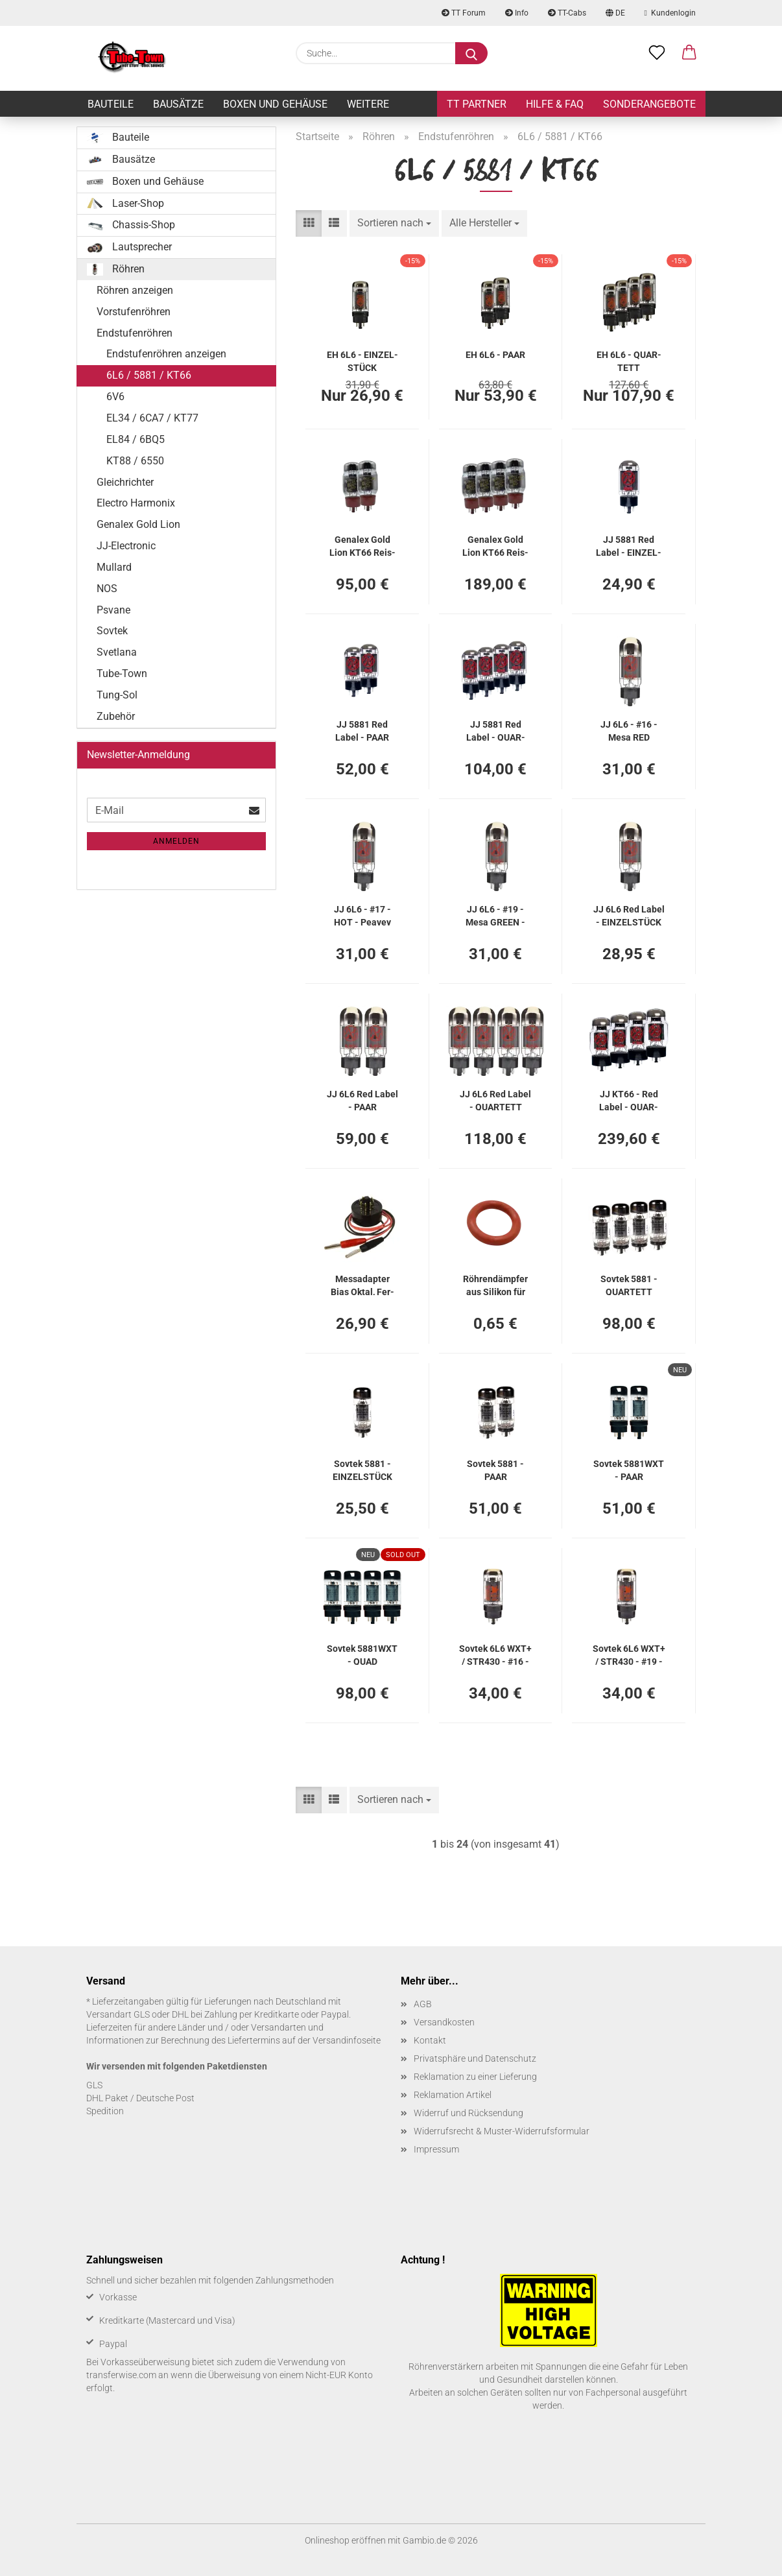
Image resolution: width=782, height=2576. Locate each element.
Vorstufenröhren (134, 311)
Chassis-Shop (131, 225)
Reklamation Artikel (453, 2095)
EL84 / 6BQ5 (135, 439)
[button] (689, 53)
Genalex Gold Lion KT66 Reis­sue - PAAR (362, 545)
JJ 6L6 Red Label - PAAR (362, 1099)
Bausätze (178, 104)
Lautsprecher (129, 247)
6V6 (115, 396)
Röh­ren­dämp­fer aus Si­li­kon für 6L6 (495, 1284)
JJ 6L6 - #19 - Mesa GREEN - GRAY (495, 914)
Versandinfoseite (347, 2040)
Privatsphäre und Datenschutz (475, 2058)
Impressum (436, 2149)
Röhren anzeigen (135, 290)
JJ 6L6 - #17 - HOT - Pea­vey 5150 (362, 914)
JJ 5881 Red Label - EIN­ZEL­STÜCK (628, 545)
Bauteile (111, 104)
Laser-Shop (125, 203)
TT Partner (476, 104)
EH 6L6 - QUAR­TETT (629, 360)
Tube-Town (122, 673)
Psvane (113, 610)
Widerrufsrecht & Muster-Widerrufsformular (501, 2131)
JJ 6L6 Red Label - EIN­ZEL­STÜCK (629, 914)
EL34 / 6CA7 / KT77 (152, 418)
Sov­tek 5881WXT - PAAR (628, 1469)
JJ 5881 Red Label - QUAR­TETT (495, 730)
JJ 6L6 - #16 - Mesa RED (629, 730)
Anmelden (176, 841)
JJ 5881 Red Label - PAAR (362, 730)
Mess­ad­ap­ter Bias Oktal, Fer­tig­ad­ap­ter (362, 1284)
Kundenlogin (670, 13)
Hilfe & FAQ (555, 104)
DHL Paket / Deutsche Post (140, 2098)
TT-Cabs (567, 13)
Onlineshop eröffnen (345, 2540)
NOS (107, 588)
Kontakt (430, 2040)
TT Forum (464, 13)
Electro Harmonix (136, 503)
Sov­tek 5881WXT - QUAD (362, 1654)
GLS (94, 2085)
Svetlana (117, 652)
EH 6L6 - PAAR (495, 355)
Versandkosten (444, 2022)
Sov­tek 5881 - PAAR (495, 1469)
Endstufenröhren (134, 333)
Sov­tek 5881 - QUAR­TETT (629, 1284)
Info (516, 13)
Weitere (368, 104)
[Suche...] (471, 53)
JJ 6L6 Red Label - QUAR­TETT (495, 1099)
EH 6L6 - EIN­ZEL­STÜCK (362, 360)
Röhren (116, 269)
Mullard (114, 567)
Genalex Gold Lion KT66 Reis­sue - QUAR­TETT (495, 545)
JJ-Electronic (126, 546)
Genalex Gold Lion (138, 524)
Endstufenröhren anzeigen (166, 354)
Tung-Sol (117, 695)
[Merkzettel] (657, 53)
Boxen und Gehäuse (275, 104)
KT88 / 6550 (135, 461)
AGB (423, 2004)
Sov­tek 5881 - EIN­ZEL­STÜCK (362, 1469)
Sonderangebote (649, 104)
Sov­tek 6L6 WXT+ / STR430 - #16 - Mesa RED (495, 1654)
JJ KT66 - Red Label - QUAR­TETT (628, 1099)
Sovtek (112, 631)
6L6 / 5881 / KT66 (148, 375)
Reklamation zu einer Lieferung (475, 2076)
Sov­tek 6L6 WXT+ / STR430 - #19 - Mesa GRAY (629, 1654)
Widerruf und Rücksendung (468, 2113)
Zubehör (116, 716)
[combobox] (394, 223)
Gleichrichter (125, 482)
